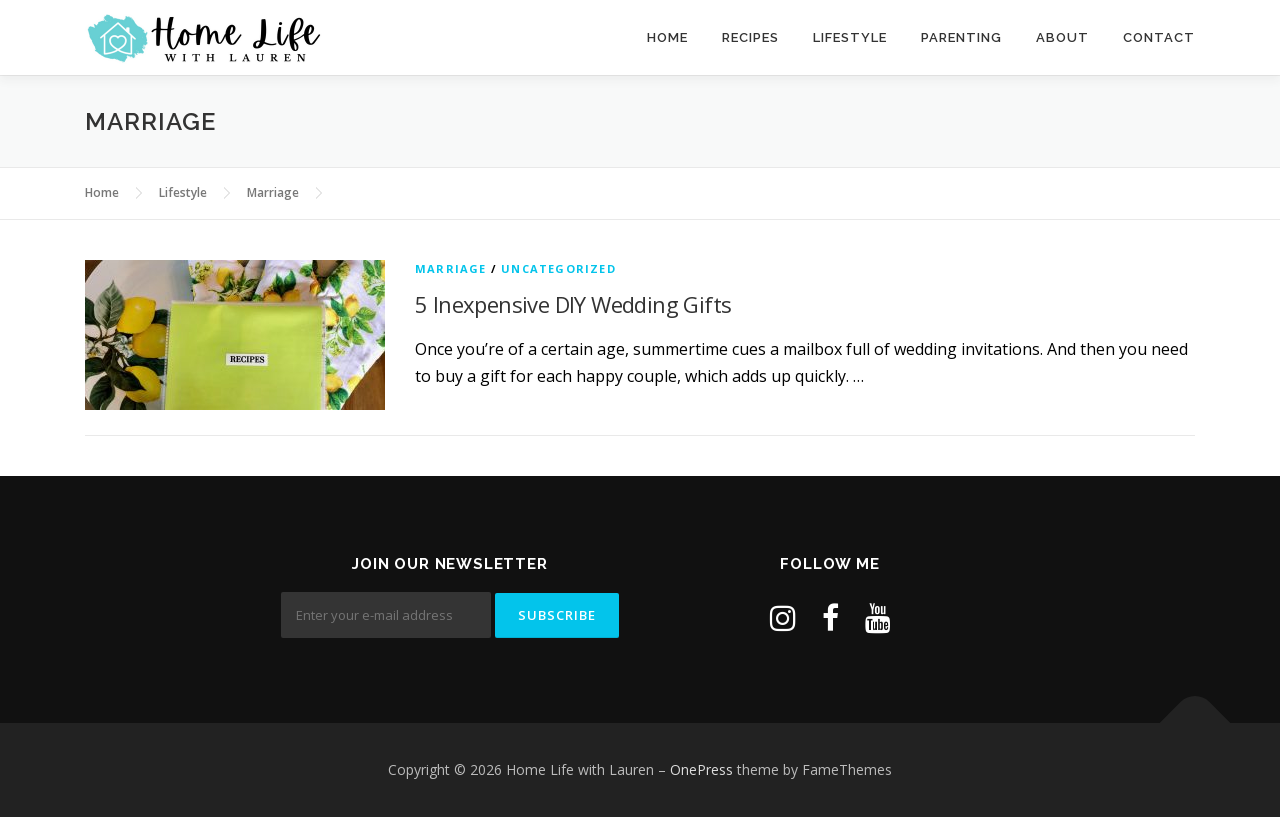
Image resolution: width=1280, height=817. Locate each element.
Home (667, 37)
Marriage (451, 268)
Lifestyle (850, 37)
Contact (1159, 37)
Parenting (961, 37)
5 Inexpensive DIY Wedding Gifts (573, 304)
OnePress (701, 769)
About (1062, 37)
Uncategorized (558, 268)
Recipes (750, 37)
